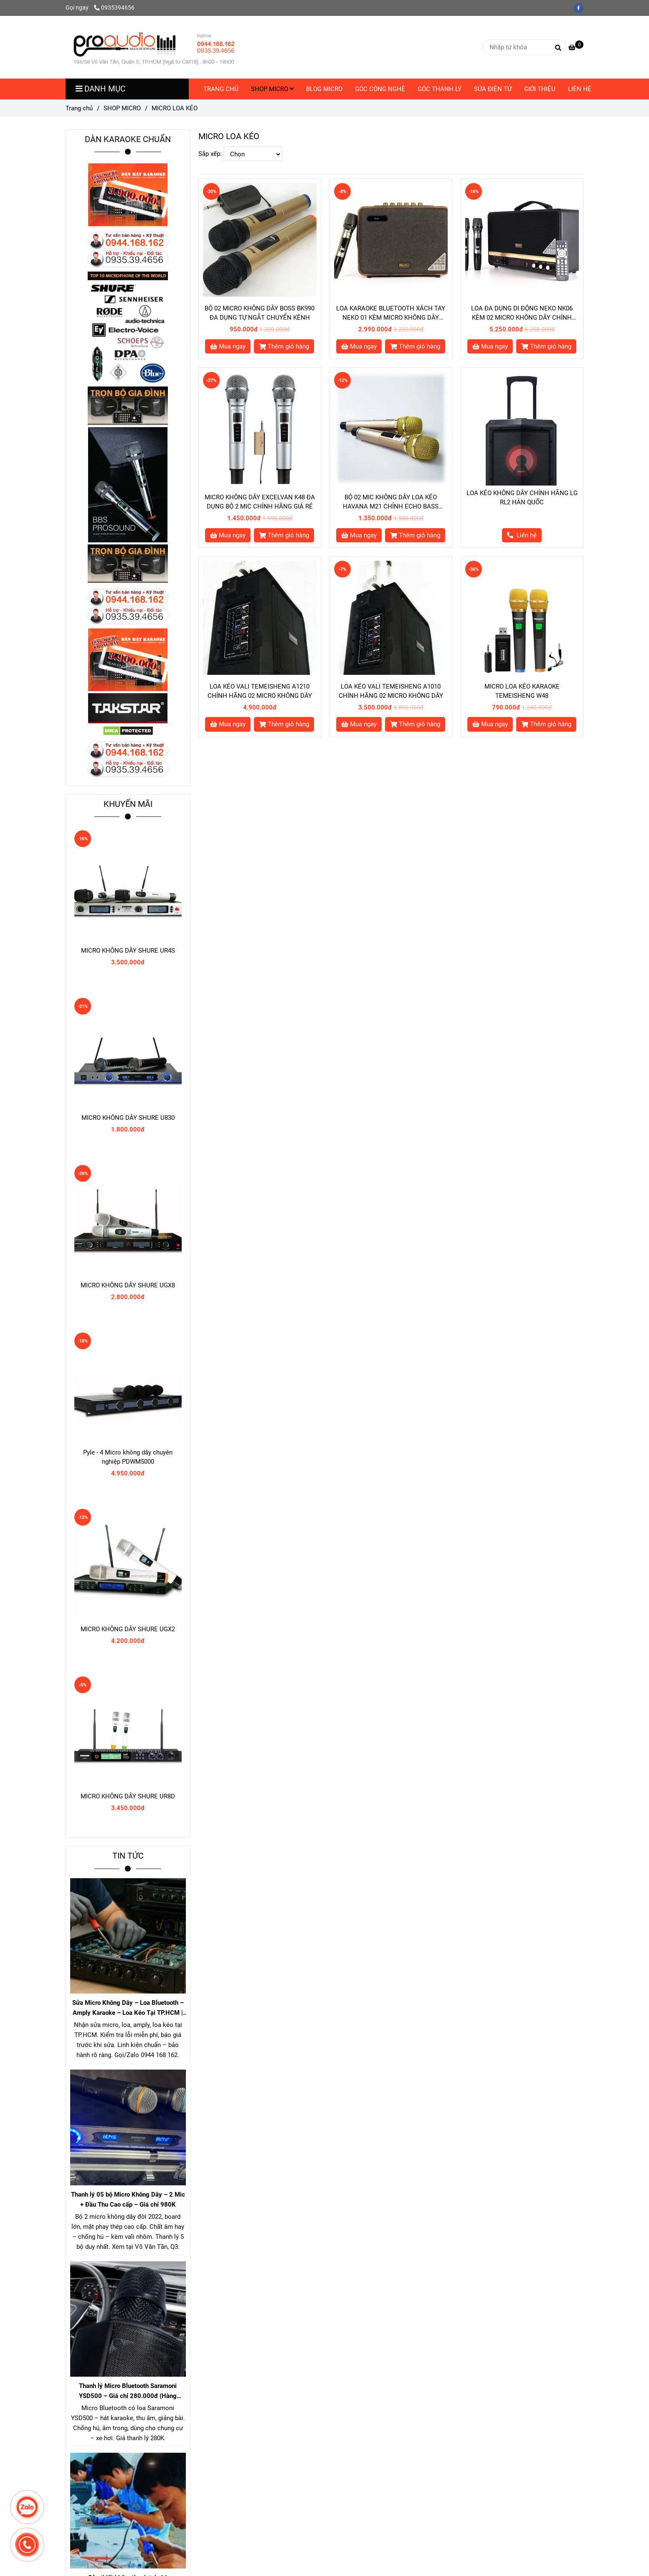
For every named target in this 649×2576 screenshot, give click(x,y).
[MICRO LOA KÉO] (154, 47)
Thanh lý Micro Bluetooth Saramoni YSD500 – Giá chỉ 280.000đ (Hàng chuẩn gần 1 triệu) (128, 2391)
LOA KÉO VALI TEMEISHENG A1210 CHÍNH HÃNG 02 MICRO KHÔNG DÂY (260, 691)
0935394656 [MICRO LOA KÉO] (114, 7)
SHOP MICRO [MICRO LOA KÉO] (122, 108)
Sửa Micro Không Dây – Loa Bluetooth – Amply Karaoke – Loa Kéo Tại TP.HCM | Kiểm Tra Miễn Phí (128, 2008)
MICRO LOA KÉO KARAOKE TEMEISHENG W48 (522, 691)
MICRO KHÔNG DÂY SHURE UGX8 (128, 1285)
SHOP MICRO (272, 89)
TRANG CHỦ (220, 89)
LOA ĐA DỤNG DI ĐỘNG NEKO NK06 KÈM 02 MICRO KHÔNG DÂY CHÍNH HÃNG (522, 313)
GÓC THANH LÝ (439, 89)
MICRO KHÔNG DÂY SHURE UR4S (128, 950)
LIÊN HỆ (579, 89)
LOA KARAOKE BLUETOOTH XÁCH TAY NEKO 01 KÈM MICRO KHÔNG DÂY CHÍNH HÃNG (390, 313)
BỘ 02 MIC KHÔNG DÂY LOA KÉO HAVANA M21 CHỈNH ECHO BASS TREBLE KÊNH (391, 502)
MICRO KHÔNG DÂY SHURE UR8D (128, 1796)
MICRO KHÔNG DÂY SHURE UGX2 (128, 1629)
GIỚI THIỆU (539, 89)
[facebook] (580, 7)
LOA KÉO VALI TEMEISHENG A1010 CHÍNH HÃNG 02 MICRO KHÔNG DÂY (391, 691)
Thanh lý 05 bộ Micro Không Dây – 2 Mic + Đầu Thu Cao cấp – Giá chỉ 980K (128, 2199)
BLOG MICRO (324, 89)
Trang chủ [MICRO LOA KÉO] (79, 108)
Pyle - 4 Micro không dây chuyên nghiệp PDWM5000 (127, 1457)
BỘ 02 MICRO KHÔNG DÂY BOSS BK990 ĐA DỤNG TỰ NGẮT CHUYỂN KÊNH (259, 313)
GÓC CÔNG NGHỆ (380, 89)
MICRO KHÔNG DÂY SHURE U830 (128, 1117)
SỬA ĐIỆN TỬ (493, 89)
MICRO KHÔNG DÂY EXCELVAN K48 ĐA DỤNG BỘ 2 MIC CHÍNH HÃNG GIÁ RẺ (260, 501)
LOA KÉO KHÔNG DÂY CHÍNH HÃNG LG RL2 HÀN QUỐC (522, 497)
